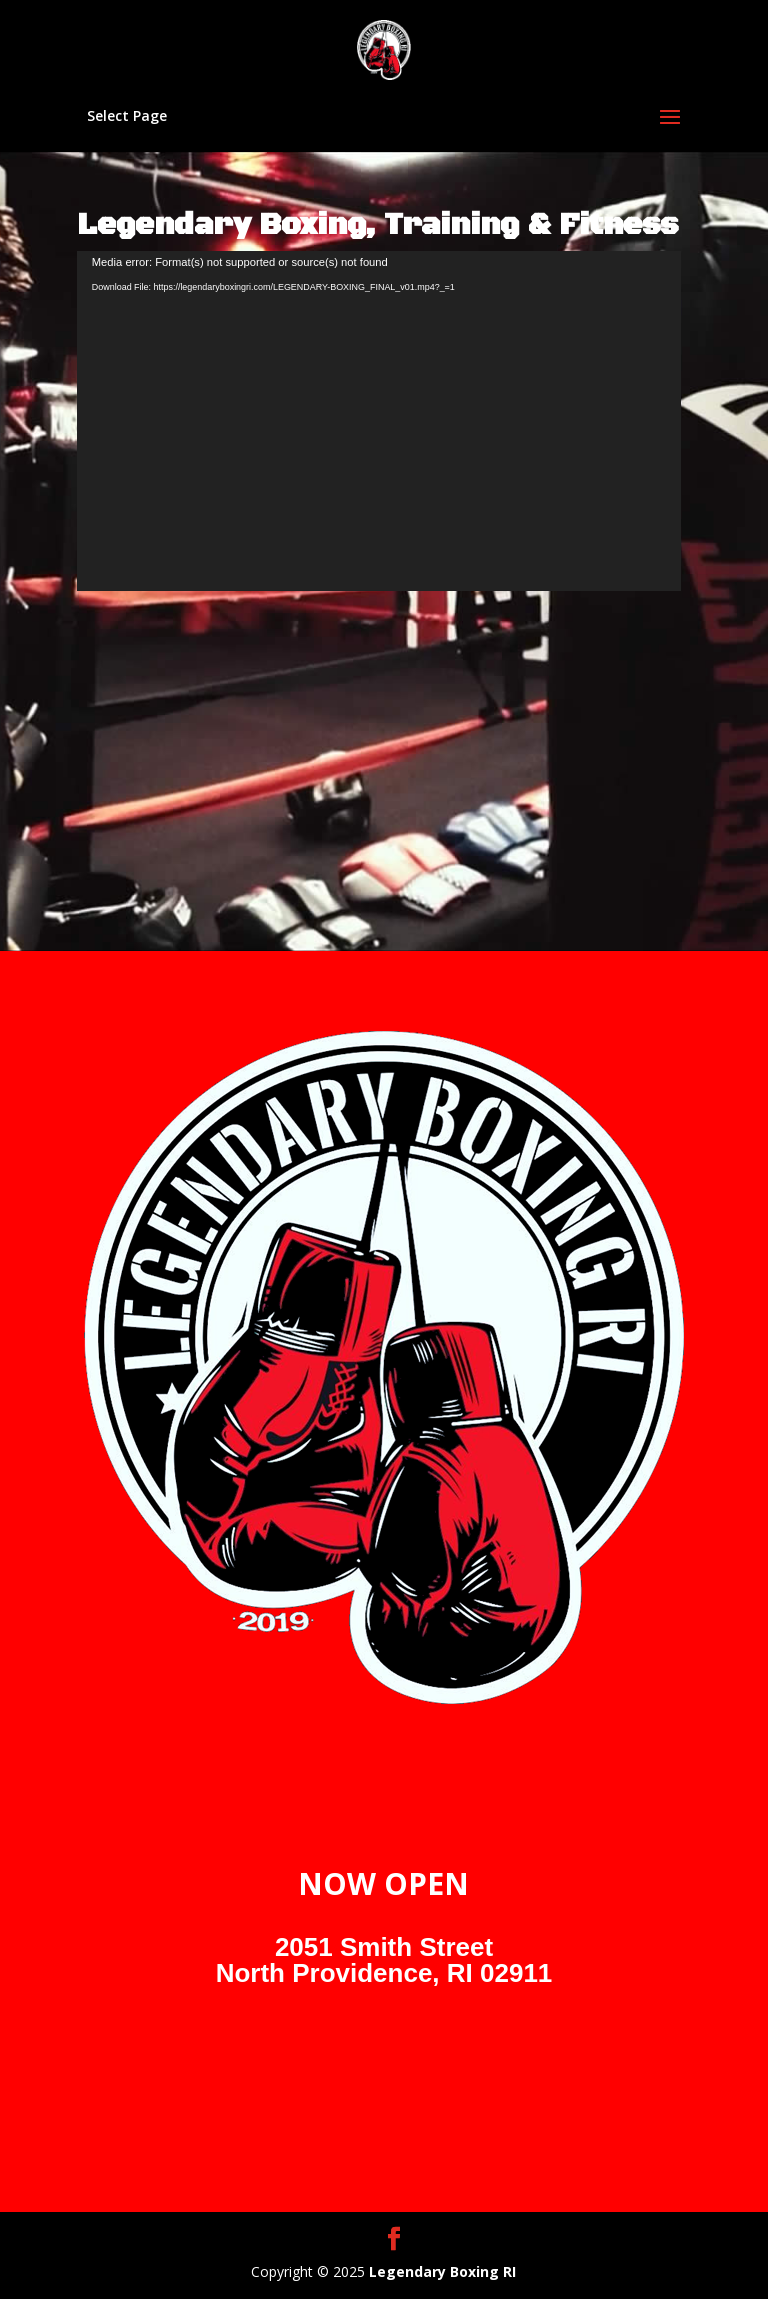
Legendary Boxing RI (442, 2271)
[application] (379, 421)
